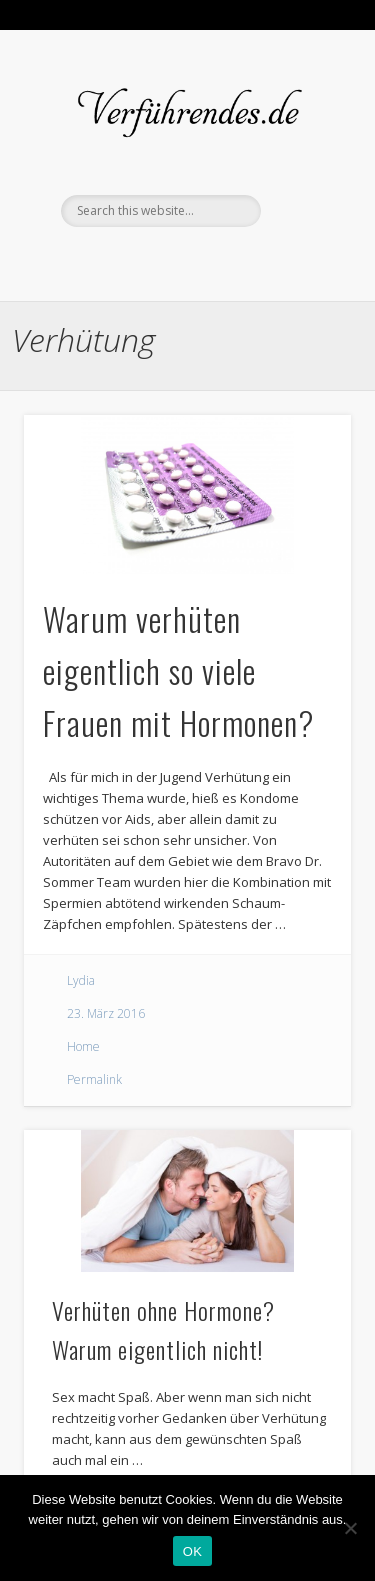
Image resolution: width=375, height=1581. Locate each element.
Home (83, 1046)
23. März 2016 (106, 1013)
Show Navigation (303, 109)
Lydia (81, 980)
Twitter (185, 261)
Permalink (94, 1079)
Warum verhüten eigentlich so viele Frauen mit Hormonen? (178, 670)
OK (192, 1551)
